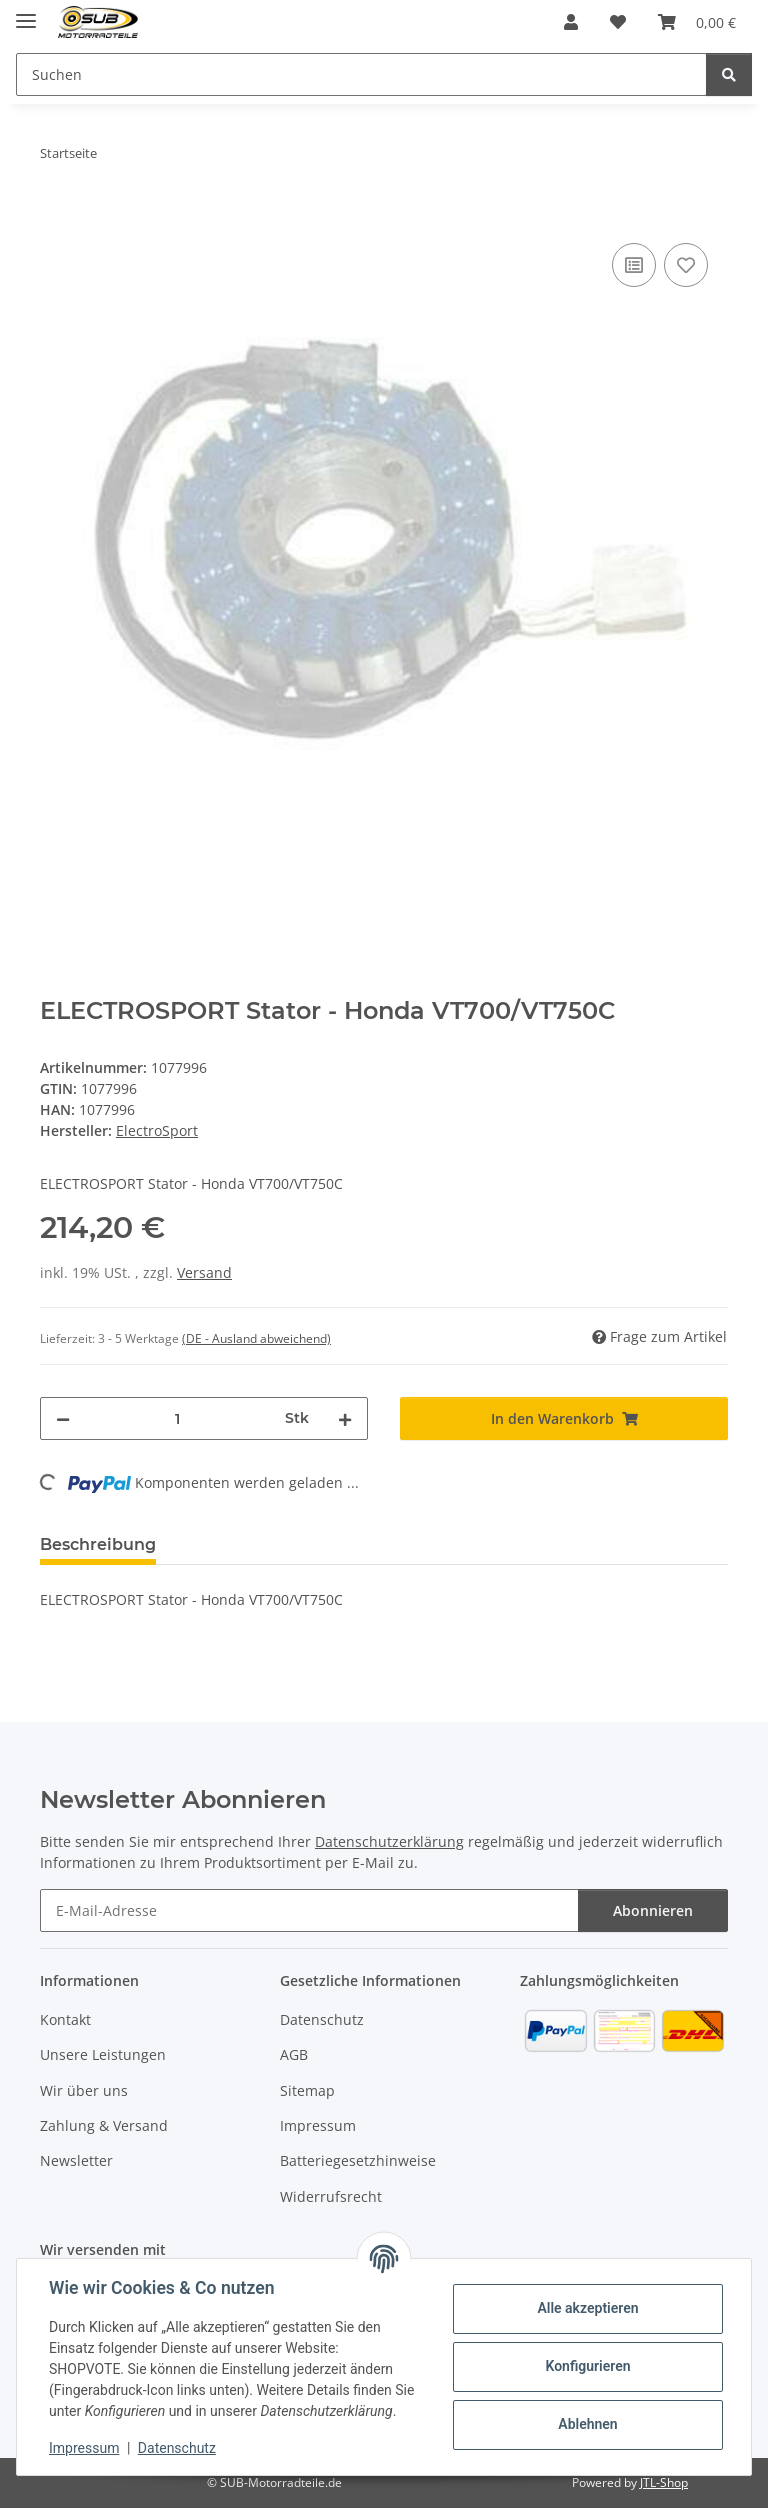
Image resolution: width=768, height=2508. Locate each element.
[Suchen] (361, 74)
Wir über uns (84, 2090)
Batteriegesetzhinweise (358, 2160)
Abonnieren (653, 1910)
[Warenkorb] (697, 22)
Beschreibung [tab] (98, 1544)
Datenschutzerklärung (389, 1841)
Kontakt (65, 2019)
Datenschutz (177, 2448)
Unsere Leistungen (103, 2054)
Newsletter (76, 2160)
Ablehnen (587, 2424)
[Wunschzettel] (618, 22)
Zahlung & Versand (104, 2125)
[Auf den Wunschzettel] (686, 265)
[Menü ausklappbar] (26, 12)
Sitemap (307, 2090)
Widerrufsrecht (331, 2196)
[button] (571, 22)
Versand (204, 1272)
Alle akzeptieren (587, 2308)
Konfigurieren (587, 2366)
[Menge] (177, 1418)
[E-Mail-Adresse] (309, 1910)
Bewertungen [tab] (245, 1544)
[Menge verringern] (63, 1418)
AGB (294, 2054)
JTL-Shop (664, 2482)
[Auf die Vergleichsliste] (634, 265)
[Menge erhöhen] (345, 1418)
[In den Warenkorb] (56, 216)
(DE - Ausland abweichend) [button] (256, 1338)
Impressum (84, 2448)
